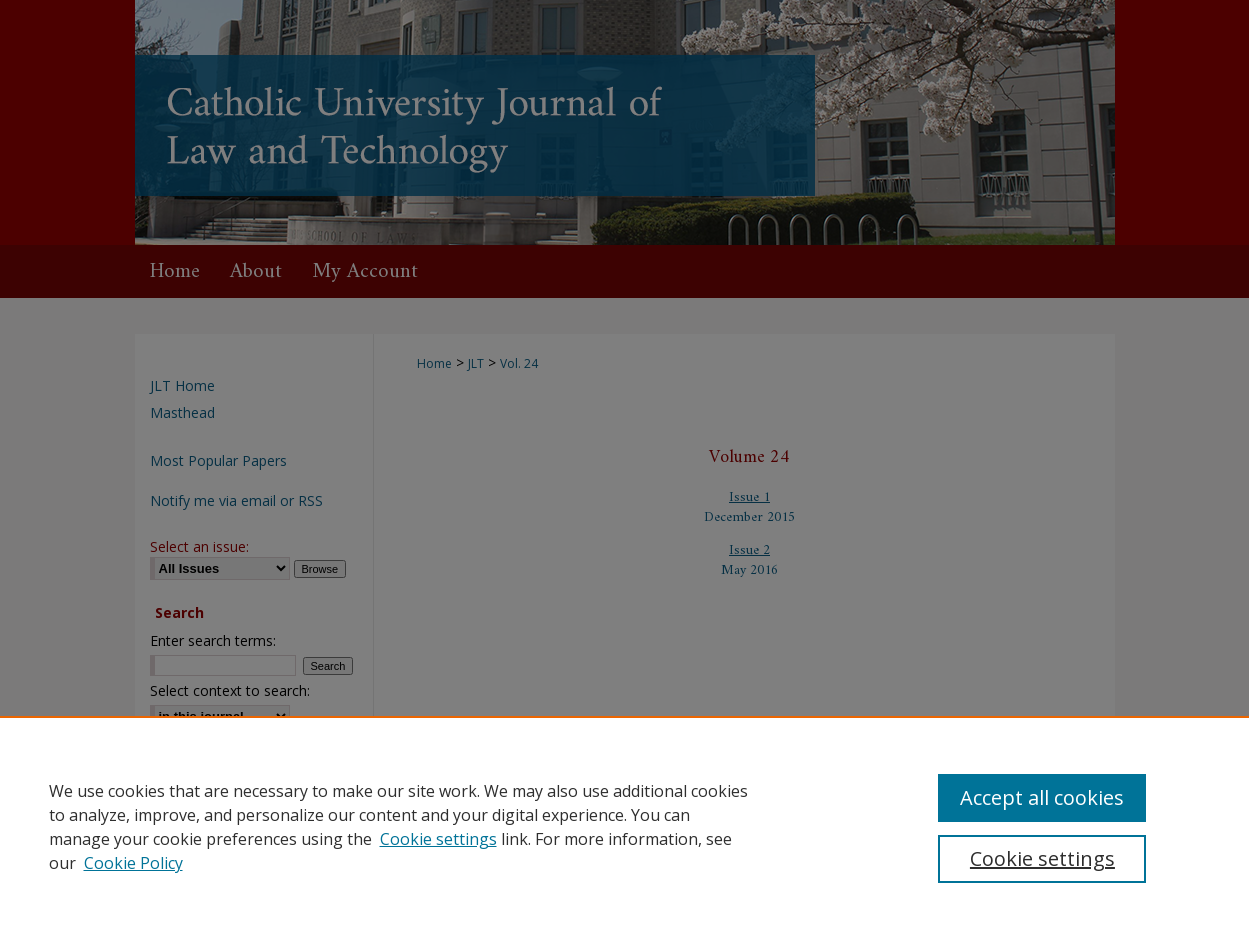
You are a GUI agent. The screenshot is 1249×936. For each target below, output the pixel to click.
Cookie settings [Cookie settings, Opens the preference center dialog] (1042, 858)
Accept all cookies (1042, 797)
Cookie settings (438, 839)
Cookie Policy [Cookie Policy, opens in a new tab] (133, 863)
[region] (624, 826)
